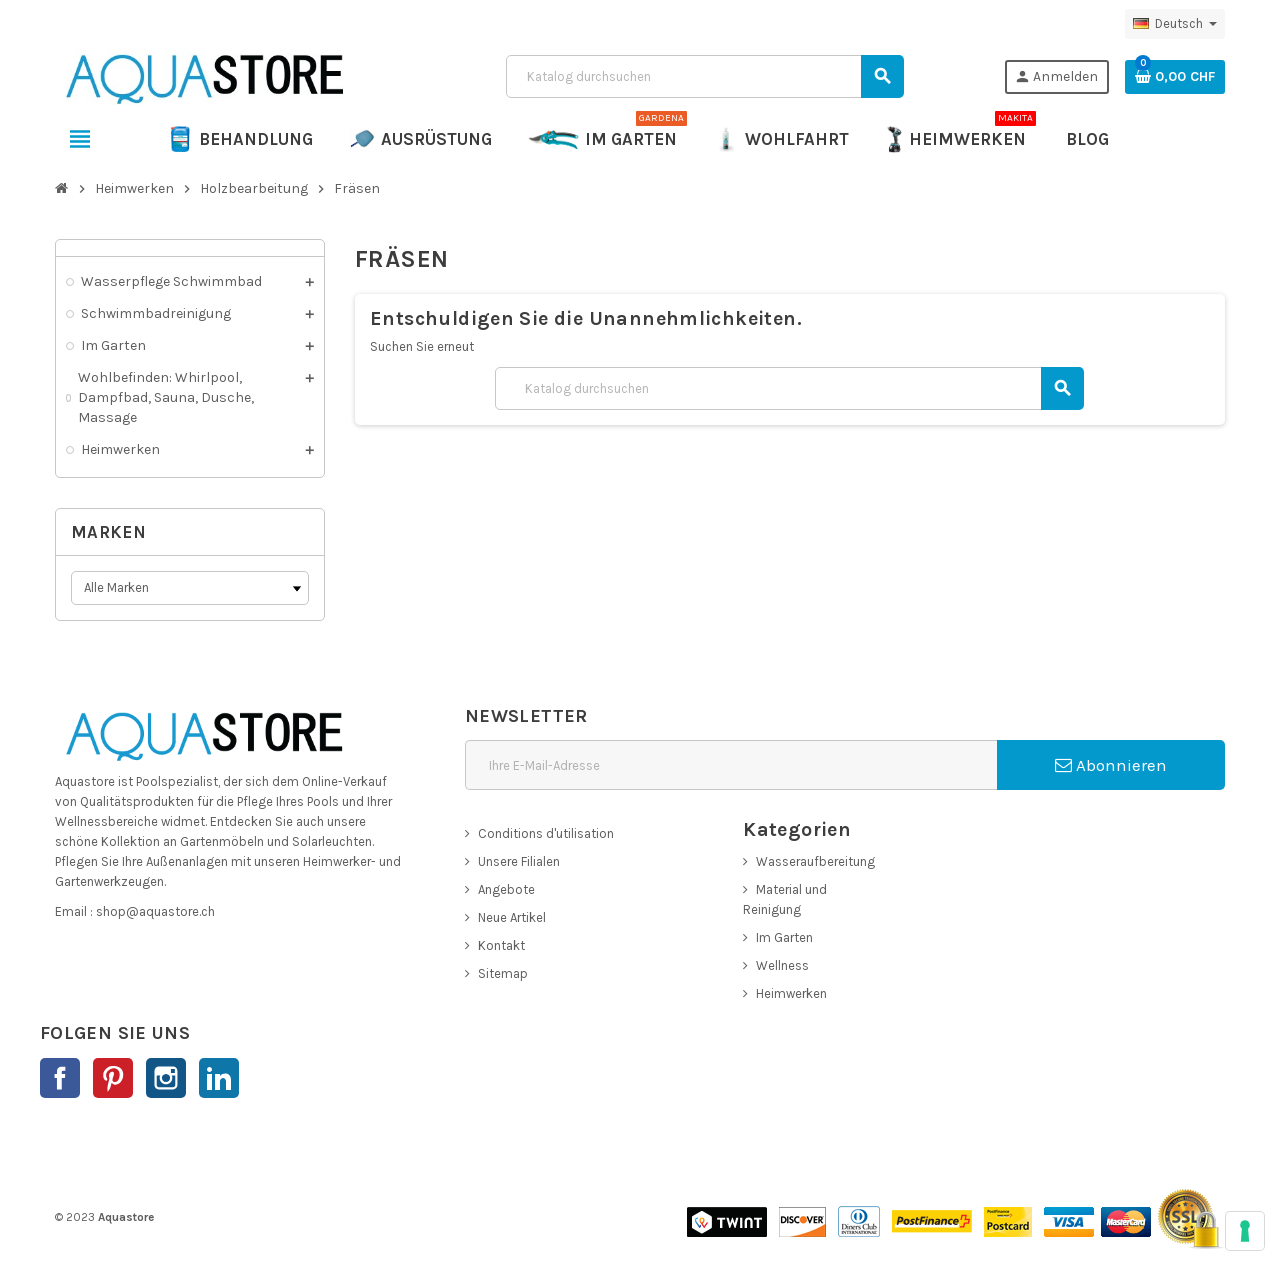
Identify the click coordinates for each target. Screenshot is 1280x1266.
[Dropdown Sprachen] (1175, 24)
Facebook (60, 1078)
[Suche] (704, 76)
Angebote (506, 889)
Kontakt (501, 945)
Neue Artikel (512, 917)
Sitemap (503, 973)
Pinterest (113, 1078)
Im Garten (784, 937)
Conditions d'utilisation (546, 833)
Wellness (782, 965)
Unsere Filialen (519, 861)
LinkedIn (219, 1078)
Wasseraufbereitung (815, 861)
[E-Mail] (731, 765)
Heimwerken (791, 993)
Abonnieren (1111, 765)
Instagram (166, 1078)
